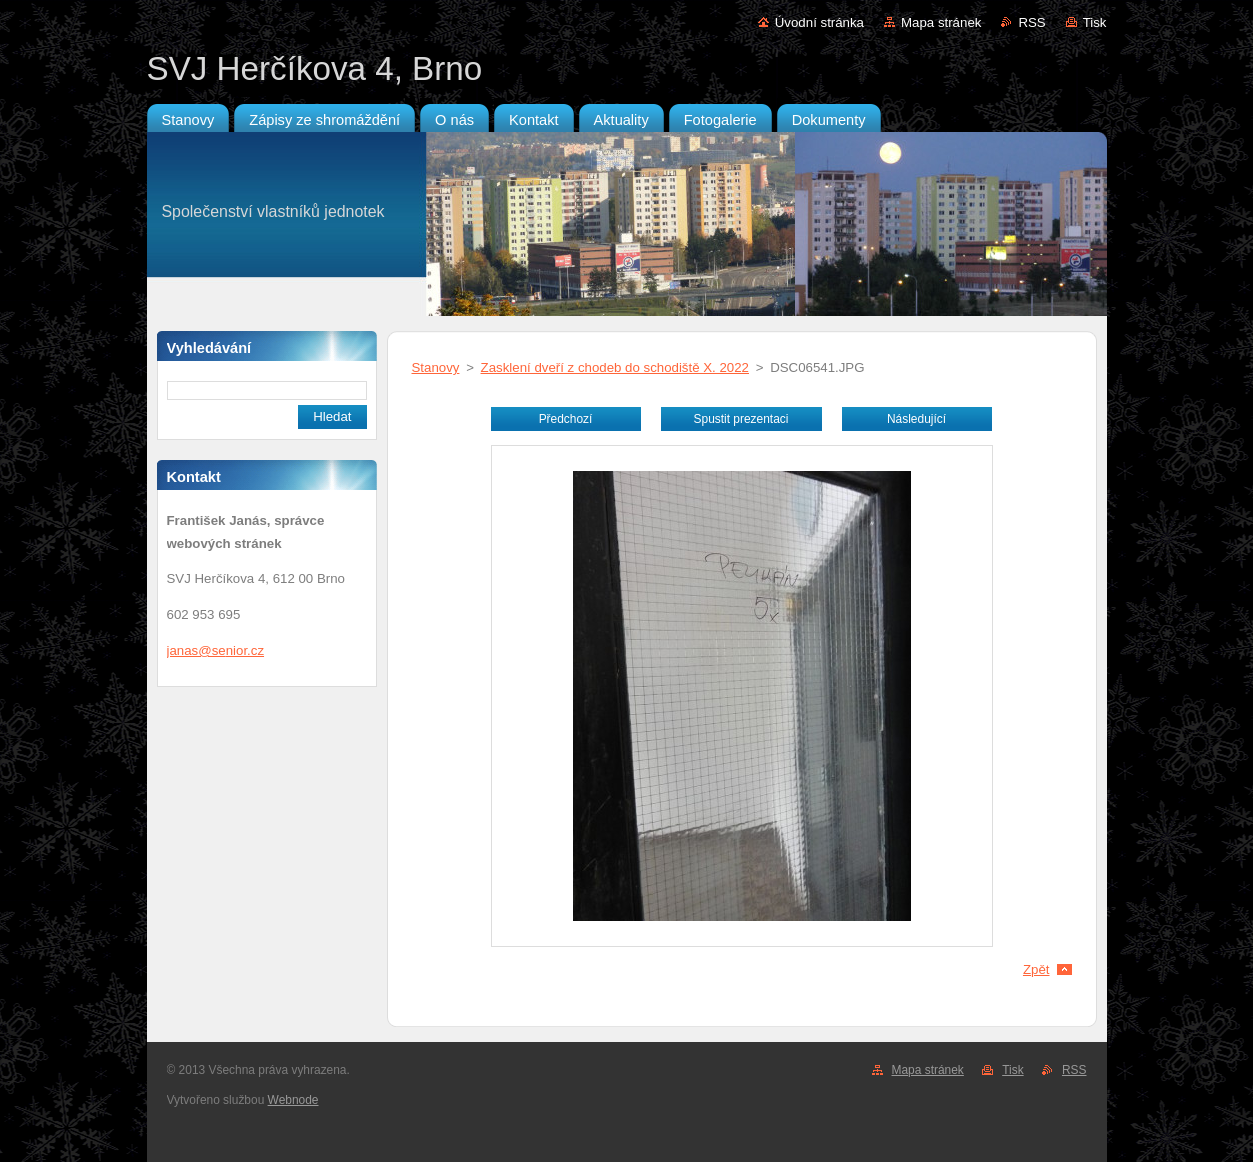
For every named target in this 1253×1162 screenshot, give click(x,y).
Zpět (1036, 969)
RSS (1031, 22)
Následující (916, 419)
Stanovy (436, 367)
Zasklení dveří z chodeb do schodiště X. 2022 (615, 367)
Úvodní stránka (819, 22)
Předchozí (566, 419)
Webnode (293, 1100)
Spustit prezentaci (741, 419)
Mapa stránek (941, 22)
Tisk (1095, 22)
